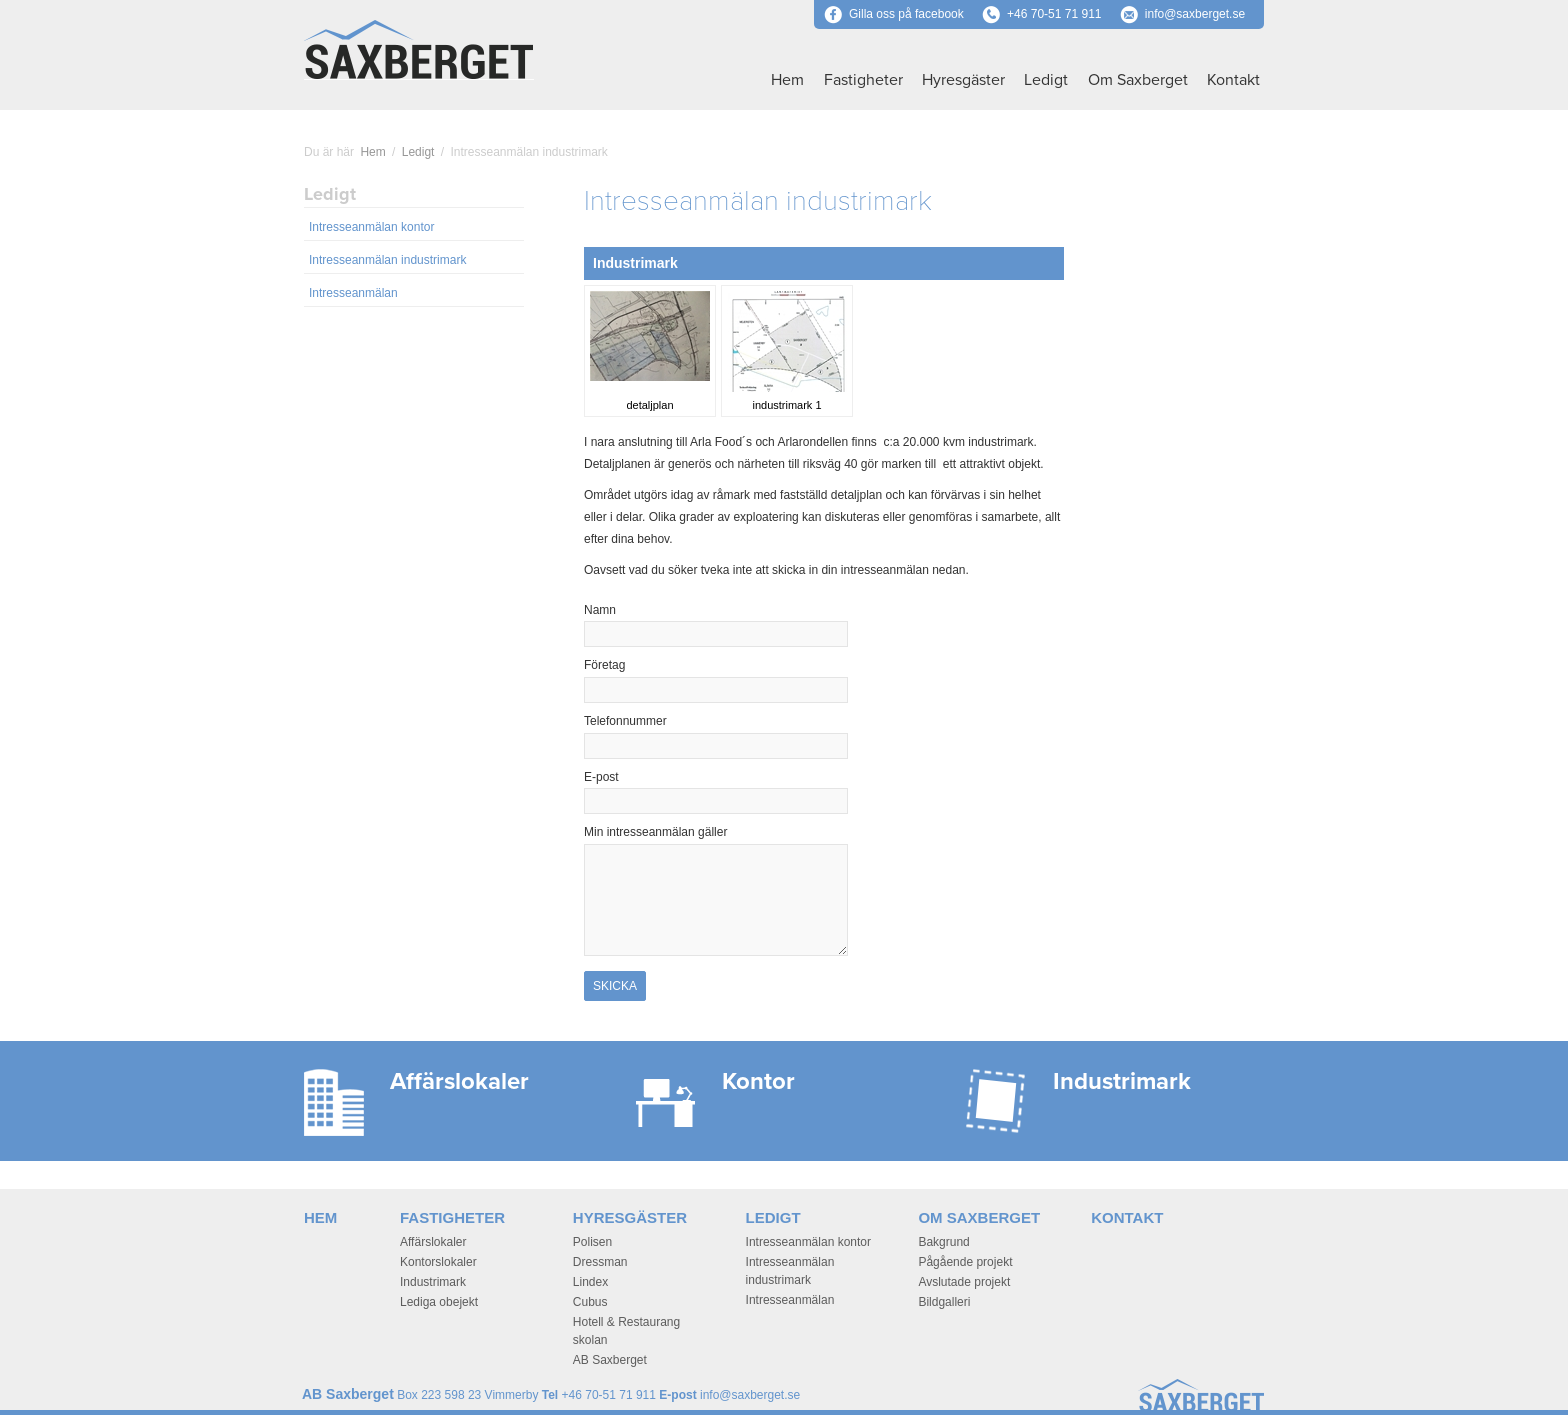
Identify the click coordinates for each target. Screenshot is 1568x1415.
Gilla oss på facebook (894, 14)
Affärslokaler (433, 1242)
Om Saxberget (1138, 80)
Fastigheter (863, 80)
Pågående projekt (965, 1262)
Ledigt (1046, 80)
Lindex (590, 1282)
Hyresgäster (963, 80)
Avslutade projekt (964, 1282)
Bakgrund (943, 1242)
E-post (635, 777)
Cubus (590, 1302)
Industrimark (433, 1282)
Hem (787, 80)
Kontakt (1233, 80)
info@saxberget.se (1195, 14)
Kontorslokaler (438, 1262)
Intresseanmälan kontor (371, 227)
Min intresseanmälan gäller (655, 832)
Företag (604, 665)
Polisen (592, 1242)
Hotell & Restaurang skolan (626, 1331)
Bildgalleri (944, 1302)
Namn (634, 610)
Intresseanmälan (353, 293)
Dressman (600, 1262)
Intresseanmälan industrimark (387, 260)
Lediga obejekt (439, 1302)
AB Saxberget (610, 1360)
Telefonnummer (625, 721)
